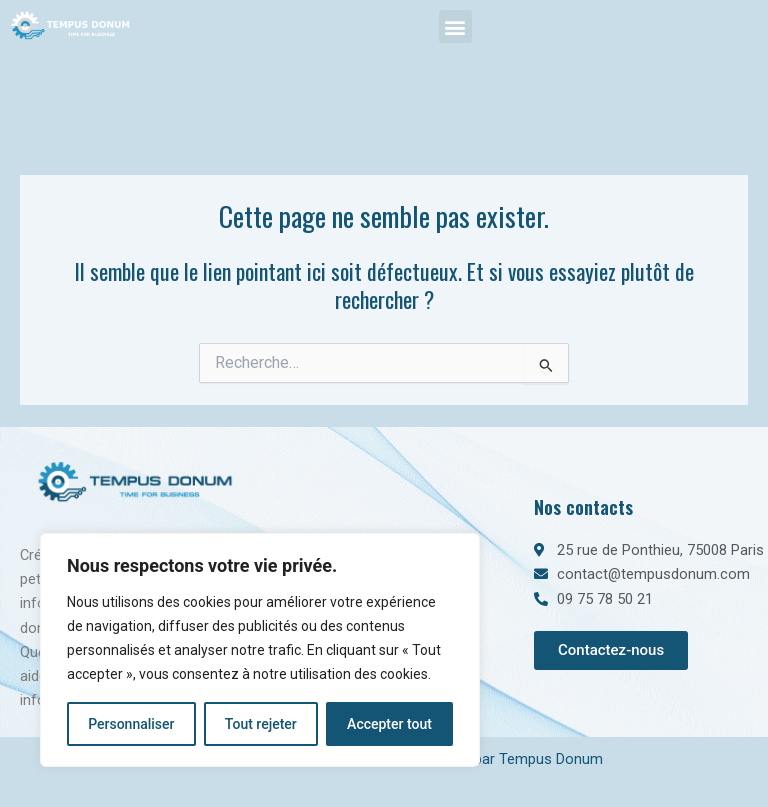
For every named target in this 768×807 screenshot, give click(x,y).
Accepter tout (389, 724)
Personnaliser (131, 724)
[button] (455, 26)
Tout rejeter (261, 724)
